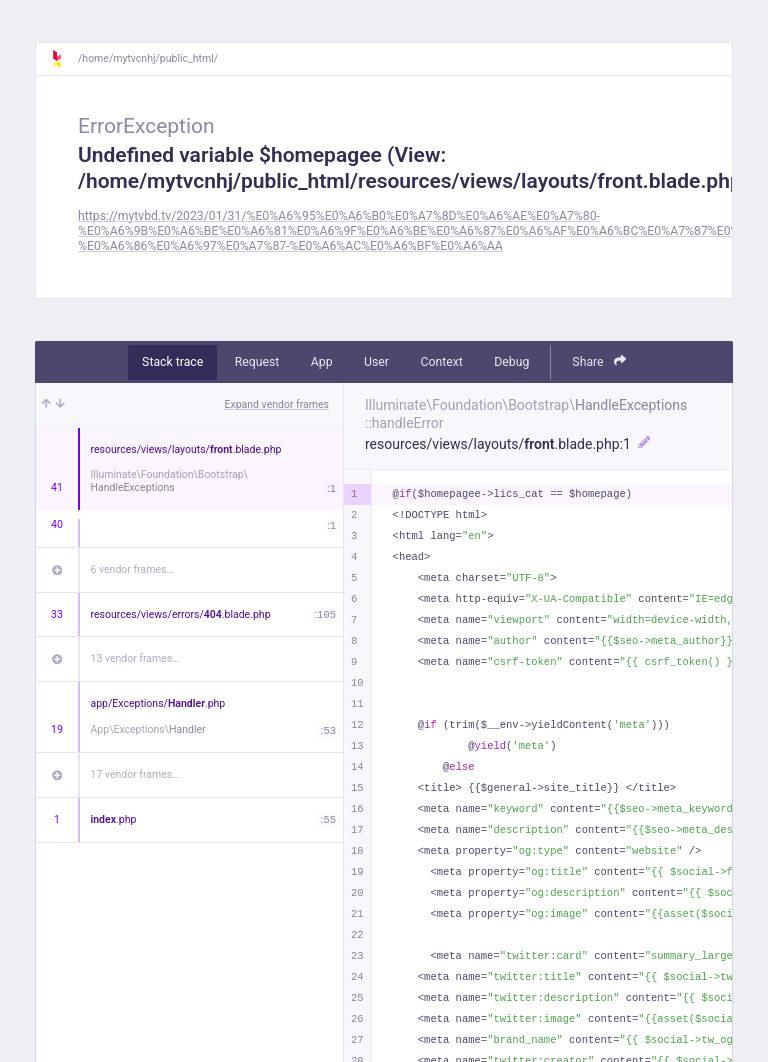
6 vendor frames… (132, 569)
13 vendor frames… (135, 658)
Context (441, 362)
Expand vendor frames (277, 404)
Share (599, 361)
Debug (511, 362)
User (376, 362)
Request (257, 362)
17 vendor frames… (135, 774)
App (322, 362)
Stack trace (172, 362)
